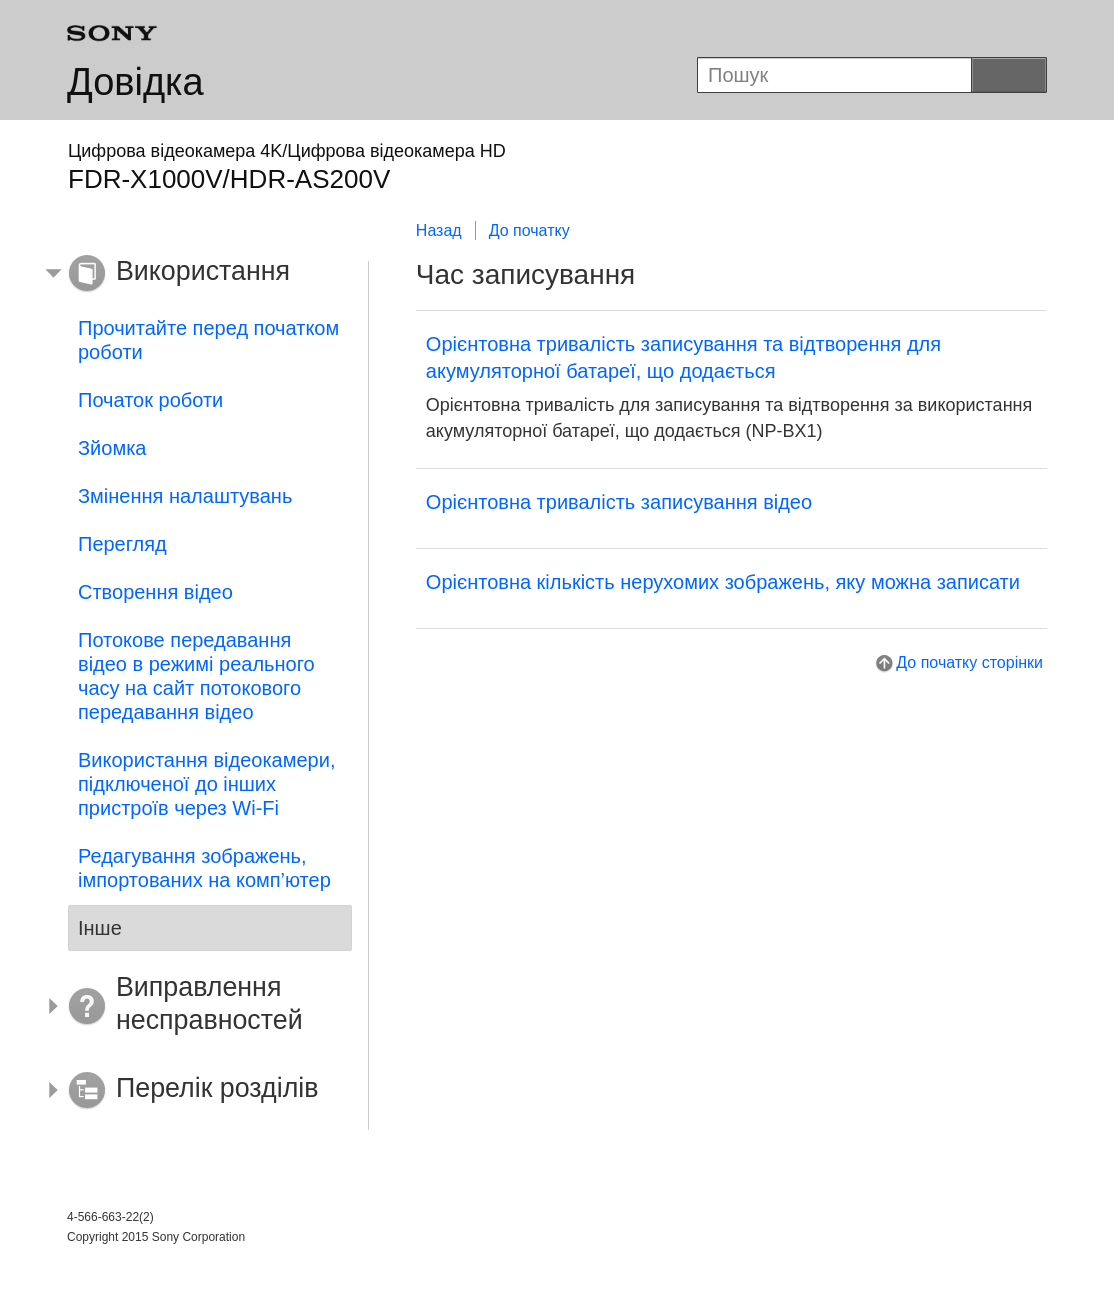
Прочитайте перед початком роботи (208, 340)
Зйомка (112, 448)
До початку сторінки (969, 662)
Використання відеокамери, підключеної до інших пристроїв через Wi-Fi (206, 784)
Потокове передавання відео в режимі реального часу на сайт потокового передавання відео (196, 676)
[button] (195, 274)
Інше (100, 928)
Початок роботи (150, 400)
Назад (439, 230)
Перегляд (122, 544)
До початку (529, 230)
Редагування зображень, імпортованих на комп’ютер (204, 868)
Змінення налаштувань (185, 496)
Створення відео (155, 592)
